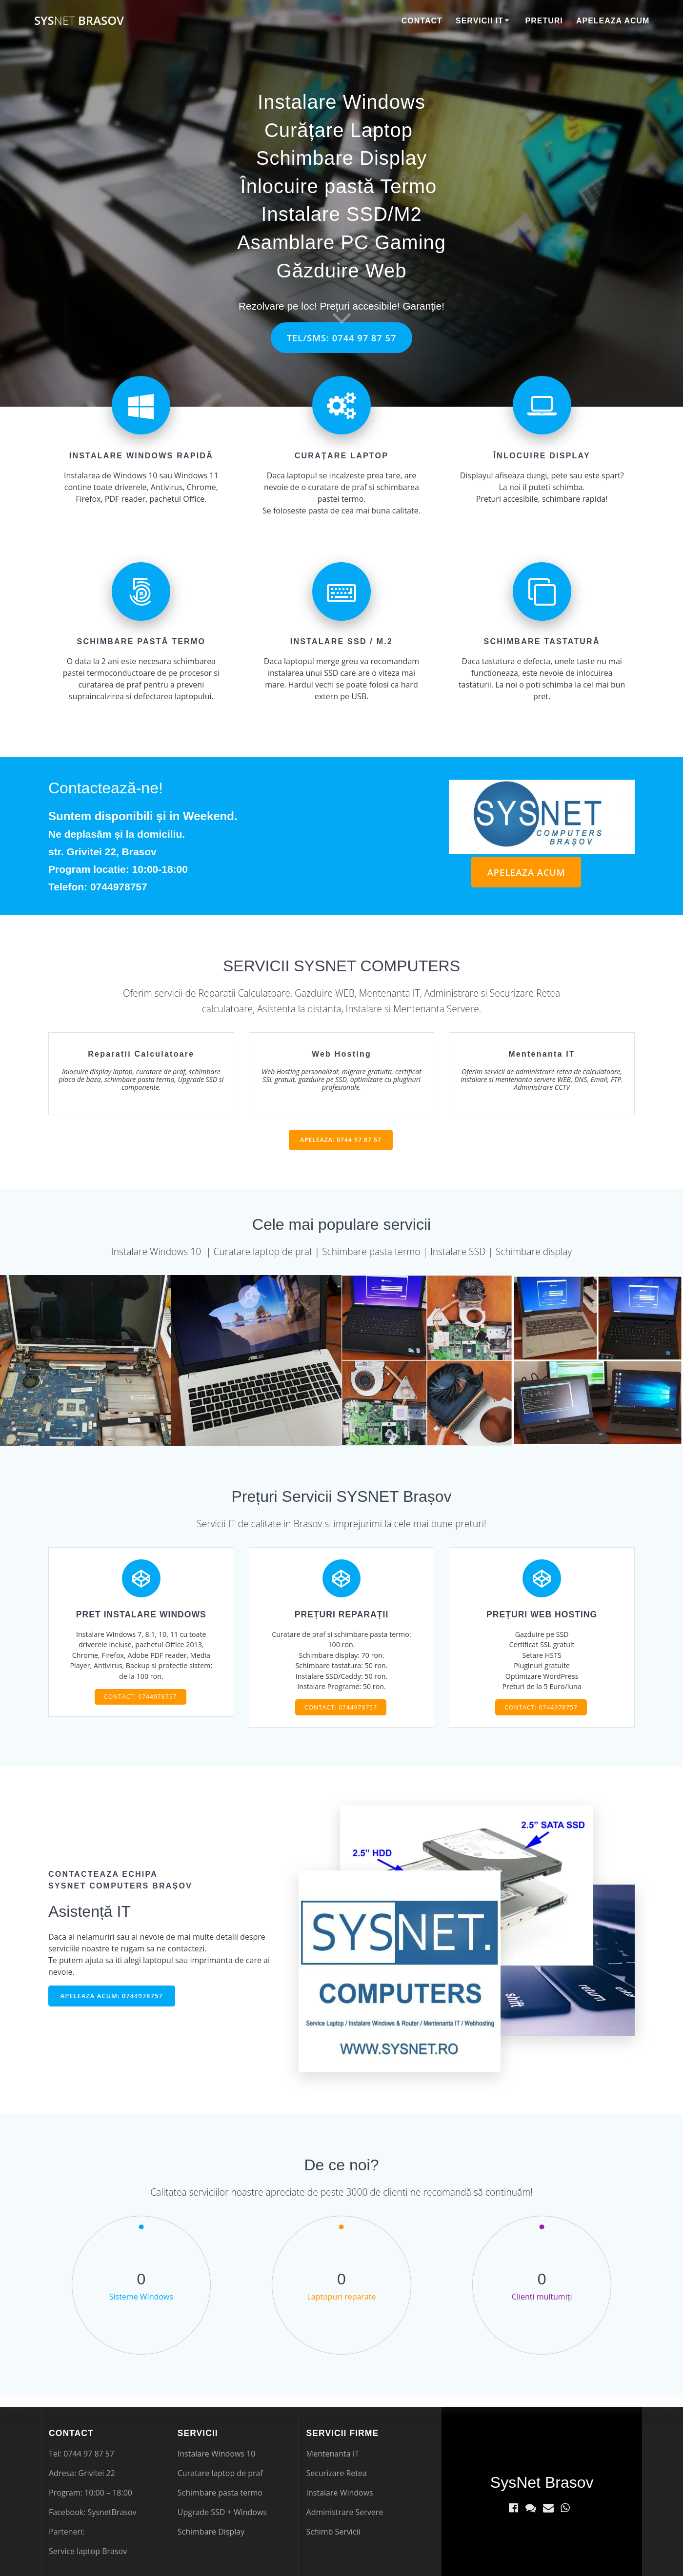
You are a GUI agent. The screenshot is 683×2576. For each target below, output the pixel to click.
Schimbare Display (341, 158)
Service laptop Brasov (88, 2551)
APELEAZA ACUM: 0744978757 (114, 2008)
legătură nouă (608, 875)
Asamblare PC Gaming (341, 242)
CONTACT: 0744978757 (140, 1707)
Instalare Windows (341, 102)
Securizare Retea (336, 2473)
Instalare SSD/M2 (341, 214)
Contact (422, 21)
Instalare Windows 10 (217, 2453)
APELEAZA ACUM (524, 873)
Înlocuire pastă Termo (339, 186)
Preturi (544, 21)
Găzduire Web (342, 270)
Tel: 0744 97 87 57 (81, 2453)
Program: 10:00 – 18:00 (90, 2492)
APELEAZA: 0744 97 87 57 (340, 1142)
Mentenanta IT (332, 2453)
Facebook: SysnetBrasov (93, 2512)
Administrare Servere (344, 2512)
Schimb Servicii (333, 2531)
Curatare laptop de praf (220, 2473)
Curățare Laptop (338, 130)
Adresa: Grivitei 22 (82, 2473)
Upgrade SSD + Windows (222, 2512)
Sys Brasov (79, 20)
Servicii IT (479, 21)
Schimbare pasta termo (220, 2492)
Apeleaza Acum (612, 21)
